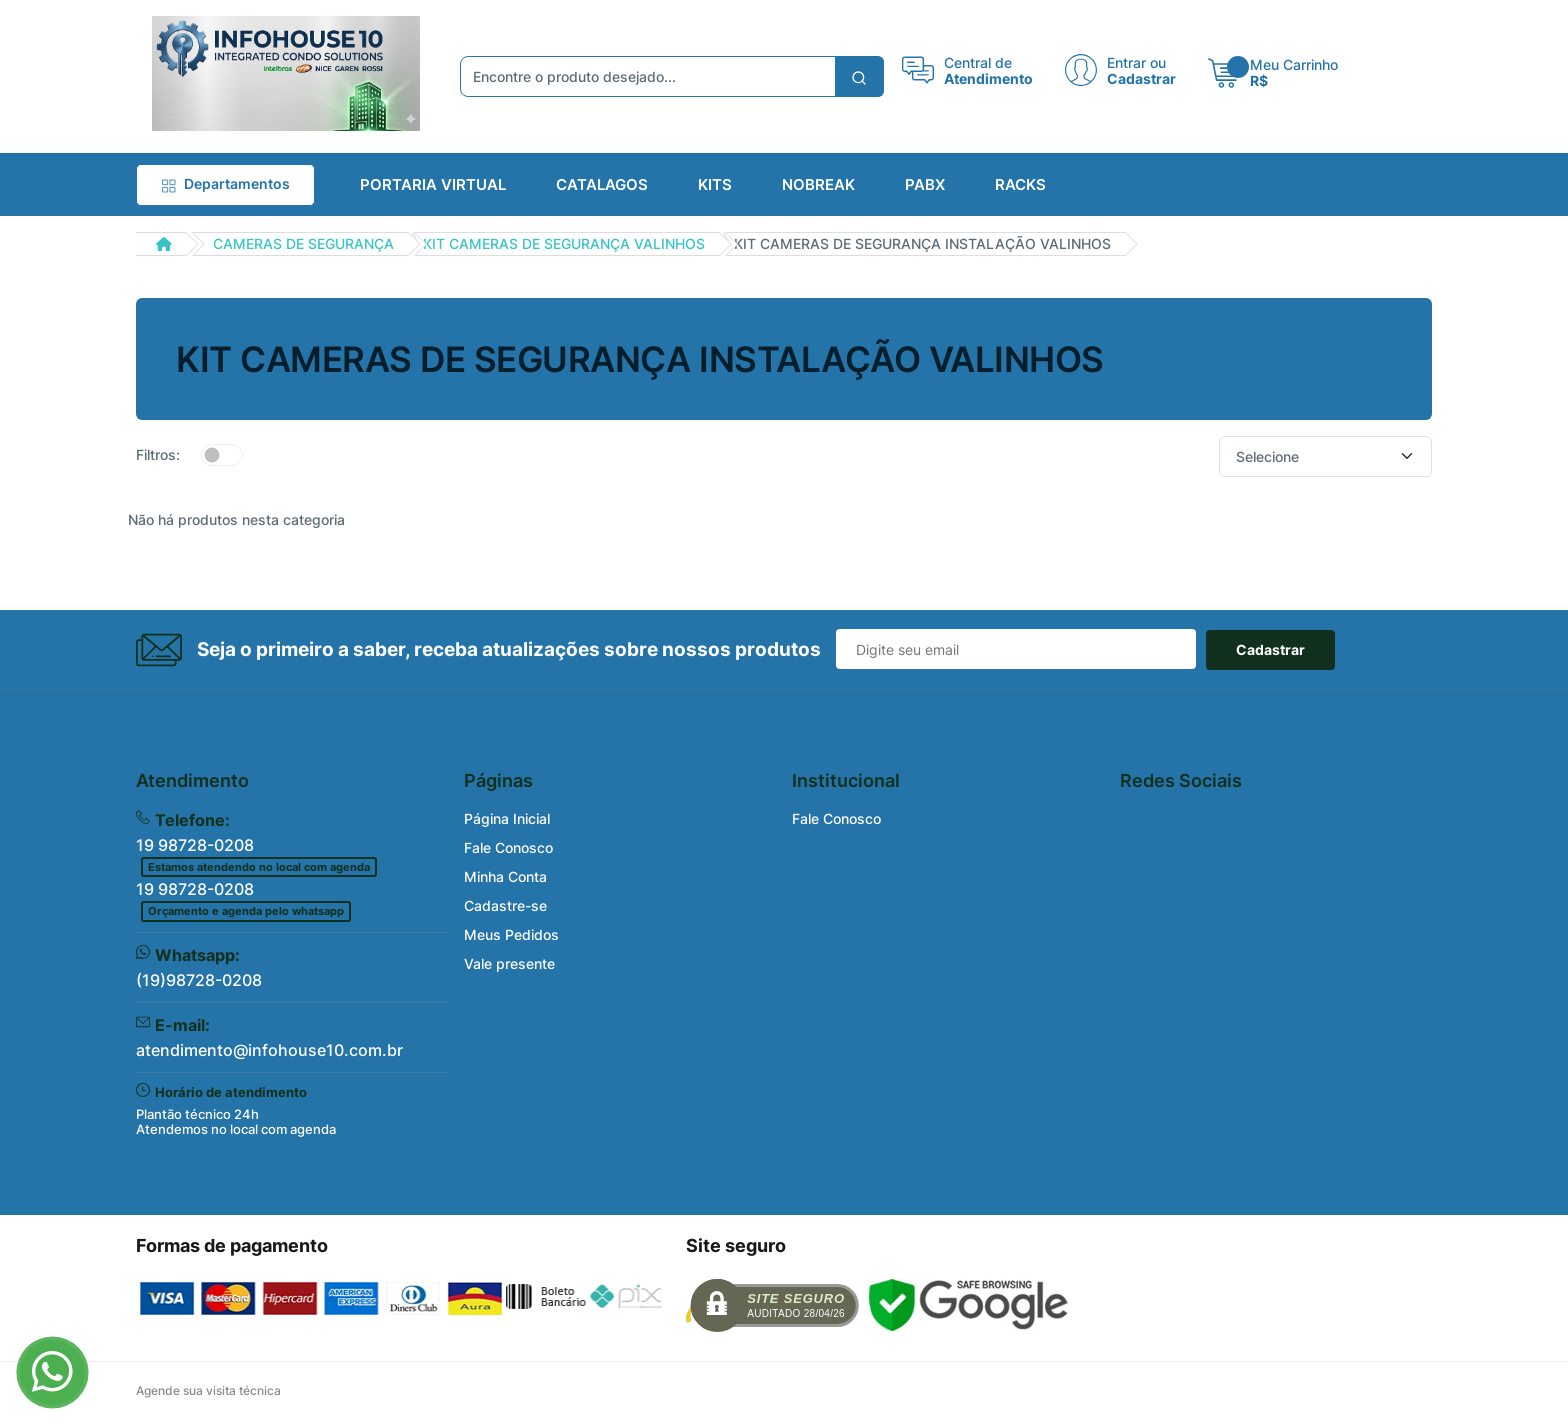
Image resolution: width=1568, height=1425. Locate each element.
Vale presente (509, 963)
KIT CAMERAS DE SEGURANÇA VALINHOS (564, 243)
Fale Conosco (508, 847)
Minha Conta (505, 876)
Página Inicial (507, 818)
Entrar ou (1136, 62)
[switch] (222, 455)
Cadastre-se (505, 905)
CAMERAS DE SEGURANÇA (303, 243)
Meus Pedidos (511, 934)
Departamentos (225, 183)
